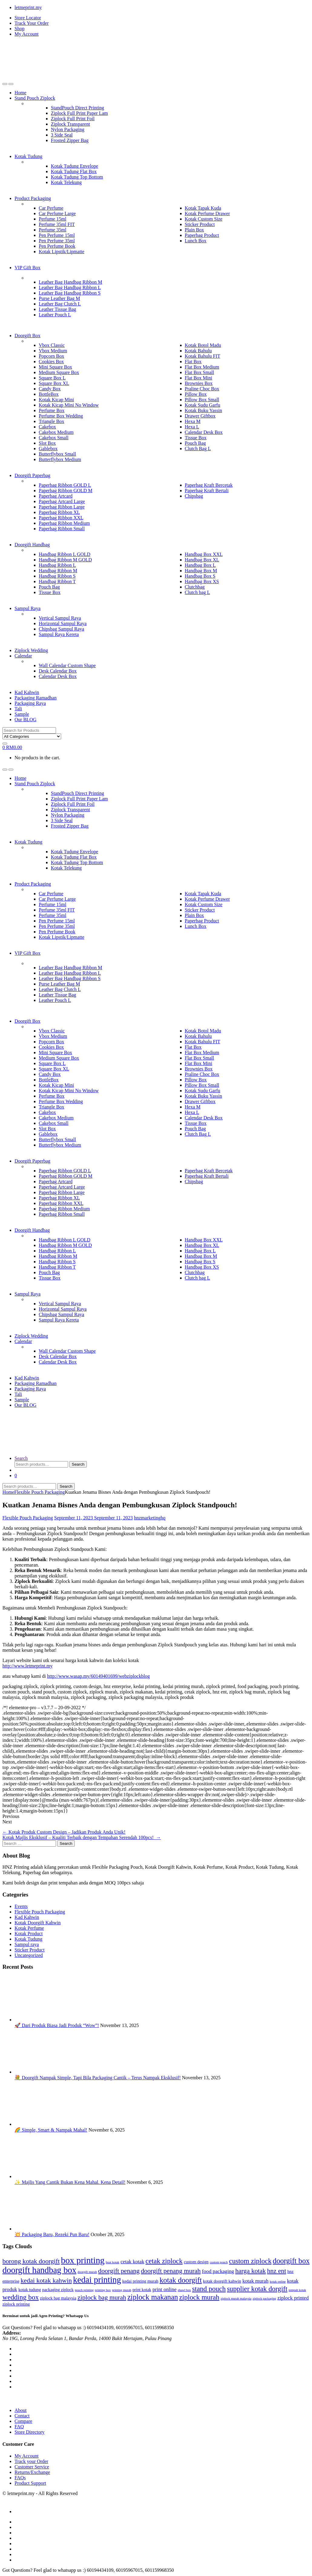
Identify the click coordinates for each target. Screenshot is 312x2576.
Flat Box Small (199, 372)
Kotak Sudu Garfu (202, 405)
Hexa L (192, 426)
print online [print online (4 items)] (165, 2289)
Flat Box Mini (198, 377)
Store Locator (28, 17)
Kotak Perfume (29, 1928)
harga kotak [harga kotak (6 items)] (250, 2270)
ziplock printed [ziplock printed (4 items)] (293, 2298)
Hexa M (193, 421)
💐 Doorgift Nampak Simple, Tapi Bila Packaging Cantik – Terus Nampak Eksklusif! (98, 2077)
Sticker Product (200, 224)
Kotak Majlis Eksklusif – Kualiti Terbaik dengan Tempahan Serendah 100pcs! (81, 1837)
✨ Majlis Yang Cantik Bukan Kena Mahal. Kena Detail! (70, 2182)
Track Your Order (32, 23)
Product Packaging (33, 198)
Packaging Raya (30, 703)
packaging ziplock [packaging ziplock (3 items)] (58, 2289)
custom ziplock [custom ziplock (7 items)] (250, 2261)
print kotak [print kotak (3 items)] (142, 2289)
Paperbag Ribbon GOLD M (65, 490)
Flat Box (193, 361)
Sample (22, 714)
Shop (20, 28)
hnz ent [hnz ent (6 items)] (276, 2270)
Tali (18, 708)
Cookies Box (51, 361)
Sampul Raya (28, 608)
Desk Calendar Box (58, 670)
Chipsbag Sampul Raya (61, 628)
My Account (27, 34)
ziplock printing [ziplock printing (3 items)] (16, 2304)
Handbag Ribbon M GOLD (65, 559)
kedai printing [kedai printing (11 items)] (97, 2279)
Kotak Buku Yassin (203, 410)
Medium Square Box (59, 372)
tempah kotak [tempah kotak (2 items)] (297, 2290)
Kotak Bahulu (198, 350)
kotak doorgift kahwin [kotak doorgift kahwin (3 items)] (222, 2281)
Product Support (30, 2483)
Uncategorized (29, 1955)
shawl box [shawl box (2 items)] (184, 2290)
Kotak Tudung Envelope (74, 166)
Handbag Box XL (202, 559)
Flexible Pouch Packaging (39, 1492)
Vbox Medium (53, 350)
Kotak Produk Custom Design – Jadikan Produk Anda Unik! (64, 1832)
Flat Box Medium (202, 367)
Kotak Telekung (66, 182)
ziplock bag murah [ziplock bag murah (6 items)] (101, 2297)
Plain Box (194, 229)
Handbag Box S (200, 576)
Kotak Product (29, 1933)
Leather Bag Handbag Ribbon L (70, 287)
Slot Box (47, 443)
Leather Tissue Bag (57, 309)
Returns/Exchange (32, 2472)
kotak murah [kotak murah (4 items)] (255, 2281)
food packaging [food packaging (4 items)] (218, 2271)
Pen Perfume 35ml (57, 240)
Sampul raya (27, 1944)
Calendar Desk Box (204, 432)
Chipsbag (194, 496)
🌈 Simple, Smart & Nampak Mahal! (51, 2129)
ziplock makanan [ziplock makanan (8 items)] (152, 2297)
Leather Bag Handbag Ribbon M (70, 282)
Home (20, 92)
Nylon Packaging (67, 129)
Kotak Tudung (28, 156)
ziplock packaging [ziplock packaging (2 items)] (264, 2298)
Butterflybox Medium (60, 459)
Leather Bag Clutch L (60, 303)
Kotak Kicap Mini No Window (69, 405)
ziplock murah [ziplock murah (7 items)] (199, 2297)
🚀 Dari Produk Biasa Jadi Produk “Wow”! (57, 2025)
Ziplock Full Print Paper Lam (79, 113)
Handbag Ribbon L (57, 565)
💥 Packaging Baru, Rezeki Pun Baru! (52, 2234)
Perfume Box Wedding (61, 415)
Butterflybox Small (57, 454)
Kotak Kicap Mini (56, 399)
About (21, 2410)
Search (21, 1458)
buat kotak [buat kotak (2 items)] (112, 2262)
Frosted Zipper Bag (69, 140)
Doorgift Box (27, 335)
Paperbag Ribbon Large (62, 506)
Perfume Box (51, 410)
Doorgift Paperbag (32, 475)
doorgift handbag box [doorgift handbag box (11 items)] (39, 2270)
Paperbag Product (202, 235)
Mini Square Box (55, 367)
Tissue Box (196, 437)
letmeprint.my (28, 7)
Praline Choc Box (202, 388)
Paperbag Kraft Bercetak (209, 485)
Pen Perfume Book (57, 246)
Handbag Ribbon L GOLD (64, 554)
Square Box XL (54, 383)
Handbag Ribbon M (58, 570)
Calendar (23, 655)
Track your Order (31, 2461)
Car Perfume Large (57, 213)
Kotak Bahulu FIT (202, 356)
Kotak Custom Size (203, 218)
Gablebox (48, 448)
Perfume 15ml (52, 218)
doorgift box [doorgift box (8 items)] (291, 2261)
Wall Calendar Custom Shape (67, 665)
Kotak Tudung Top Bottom (77, 176)
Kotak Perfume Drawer (207, 213)
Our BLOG (25, 719)
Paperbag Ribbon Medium (64, 523)
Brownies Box (199, 383)
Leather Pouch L (55, 314)
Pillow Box (196, 394)
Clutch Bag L (198, 448)
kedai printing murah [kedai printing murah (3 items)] (140, 2281)
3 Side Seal (62, 134)
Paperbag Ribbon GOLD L (65, 485)
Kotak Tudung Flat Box (74, 171)
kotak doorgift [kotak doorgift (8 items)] (180, 2280)
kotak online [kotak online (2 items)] (278, 2281)
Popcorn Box (51, 356)
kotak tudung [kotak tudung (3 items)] (29, 2289)
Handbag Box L (200, 565)
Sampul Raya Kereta (59, 634)
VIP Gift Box (28, 267)
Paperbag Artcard (56, 496)
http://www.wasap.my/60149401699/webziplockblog (98, 1676)
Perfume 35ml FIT (57, 224)
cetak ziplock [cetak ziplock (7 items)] (164, 2261)
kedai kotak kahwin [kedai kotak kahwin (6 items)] (46, 2280)
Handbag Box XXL (204, 554)
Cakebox (47, 426)
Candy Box (50, 388)
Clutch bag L (197, 592)
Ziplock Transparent (70, 124)
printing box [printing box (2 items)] (103, 2290)
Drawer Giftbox (200, 415)
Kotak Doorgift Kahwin (38, 1922)
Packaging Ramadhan (36, 697)
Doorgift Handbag (32, 544)
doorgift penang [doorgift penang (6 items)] (119, 2270)
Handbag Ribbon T (57, 581)
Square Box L (52, 377)
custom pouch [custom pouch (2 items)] (219, 2262)
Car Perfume (51, 208)
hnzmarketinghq (150, 1517)
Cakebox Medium (56, 432)
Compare (23, 2421)
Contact (22, 2415)
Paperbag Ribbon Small (62, 528)
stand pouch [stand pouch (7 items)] (209, 2289)
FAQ (19, 2426)
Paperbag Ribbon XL (59, 512)
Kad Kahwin (27, 692)
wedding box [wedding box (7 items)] (20, 2297)
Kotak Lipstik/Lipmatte (61, 251)
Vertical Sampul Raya (60, 618)
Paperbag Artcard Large (62, 501)
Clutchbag (195, 586)
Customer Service (32, 2466)
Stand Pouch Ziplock (35, 98)
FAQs (20, 2477)
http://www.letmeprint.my (27, 1665)
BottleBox (49, 394)
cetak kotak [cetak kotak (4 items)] (132, 2261)
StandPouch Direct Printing (77, 107)
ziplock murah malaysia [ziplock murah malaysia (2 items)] (236, 2298)
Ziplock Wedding (31, 650)
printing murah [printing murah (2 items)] (121, 2290)
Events (21, 1906)
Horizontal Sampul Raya (63, 623)
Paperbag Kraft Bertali (207, 490)
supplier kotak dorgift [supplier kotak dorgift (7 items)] (257, 2289)
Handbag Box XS (202, 581)
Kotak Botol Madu (203, 345)
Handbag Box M (201, 570)
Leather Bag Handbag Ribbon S (69, 292)
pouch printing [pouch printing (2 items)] (84, 2290)
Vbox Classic (52, 345)
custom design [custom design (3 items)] (196, 2261)
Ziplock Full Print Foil (72, 118)
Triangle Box (51, 421)
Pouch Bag (195, 443)
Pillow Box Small (202, 399)
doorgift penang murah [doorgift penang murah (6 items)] (171, 2270)
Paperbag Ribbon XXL (61, 517)
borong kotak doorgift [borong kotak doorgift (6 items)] (31, 2261)
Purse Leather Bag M (59, 298)
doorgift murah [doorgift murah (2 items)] (87, 2272)
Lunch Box (196, 240)
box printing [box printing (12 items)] (82, 2260)
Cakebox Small (53, 437)
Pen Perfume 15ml (57, 235)
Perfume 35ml (52, 229)
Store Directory (29, 2432)
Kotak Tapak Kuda (203, 208)
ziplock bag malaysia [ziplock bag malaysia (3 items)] (58, 2298)
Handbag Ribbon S (57, 576)
